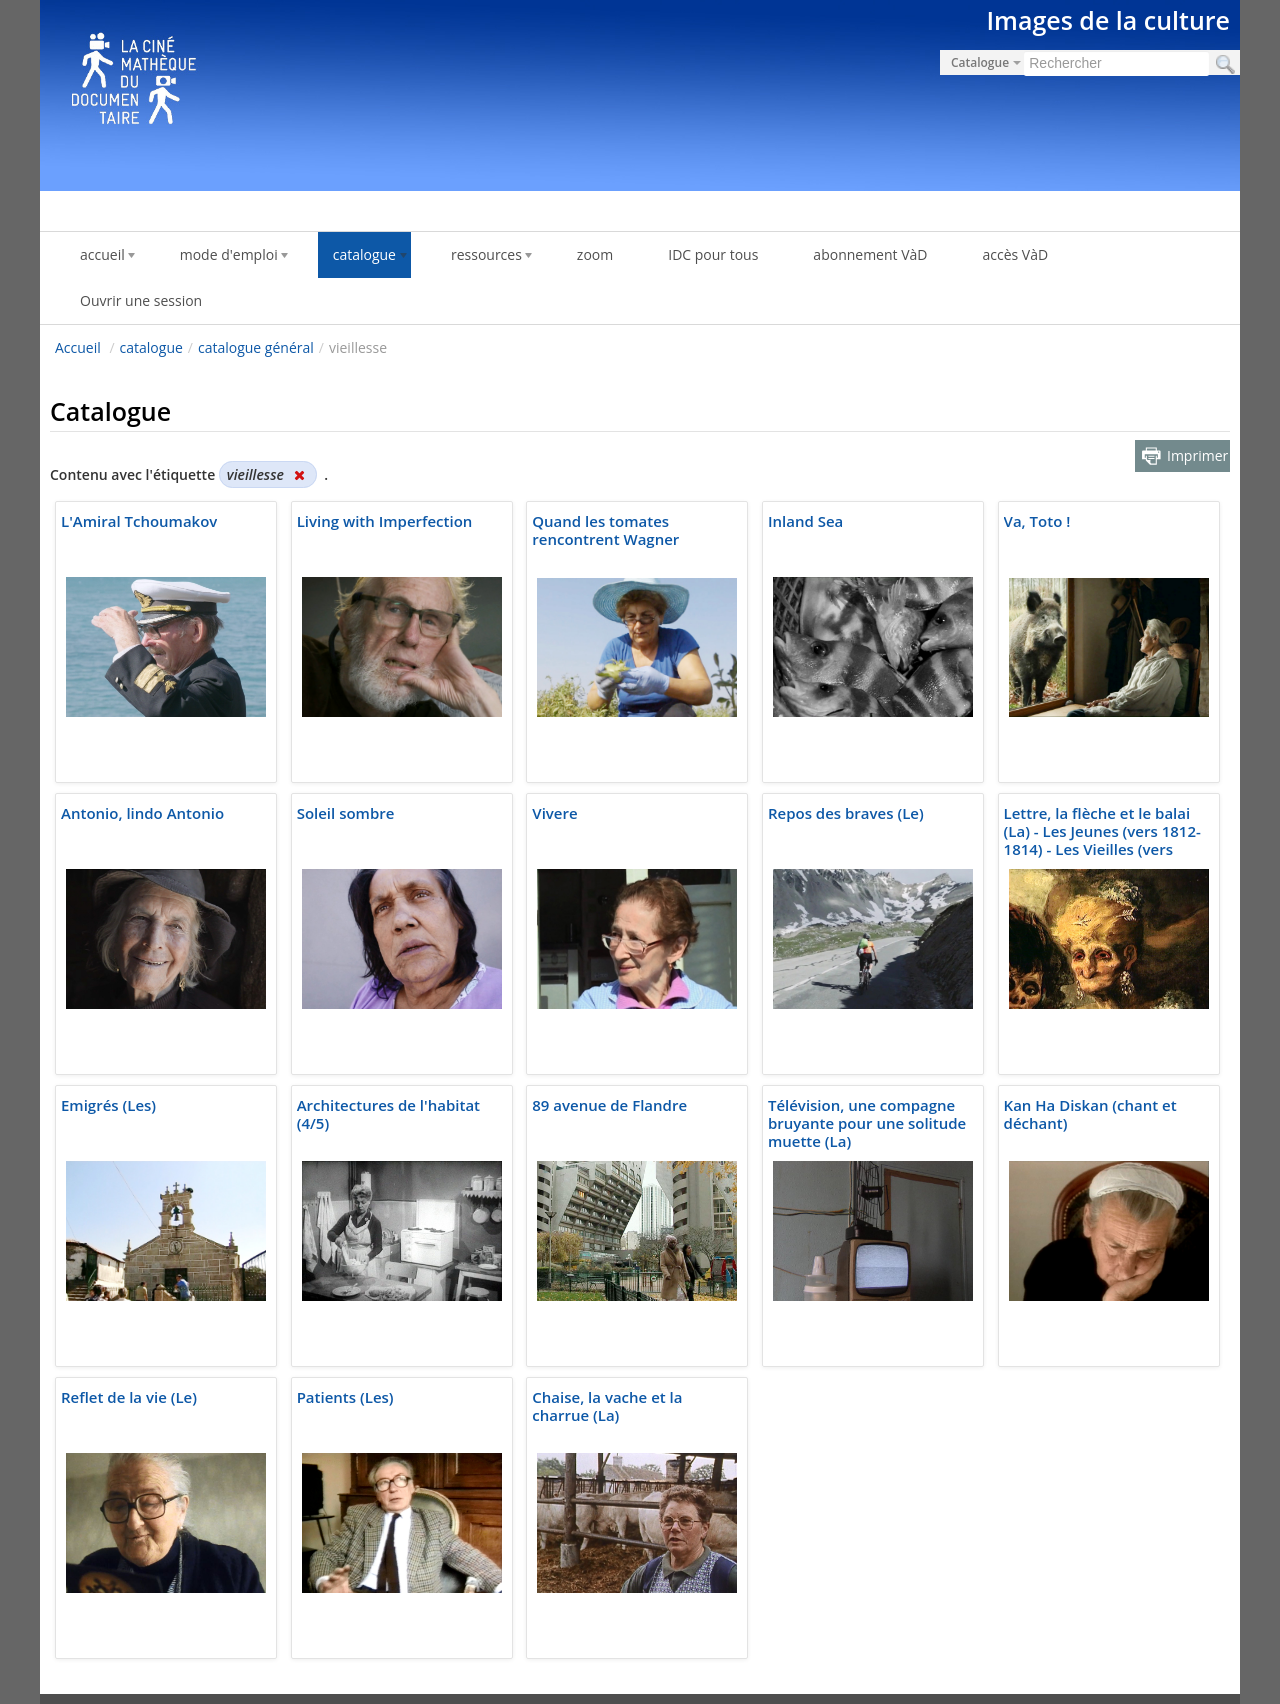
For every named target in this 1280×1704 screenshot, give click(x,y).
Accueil (78, 347)
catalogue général (256, 347)
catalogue (151, 347)
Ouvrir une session (141, 300)
